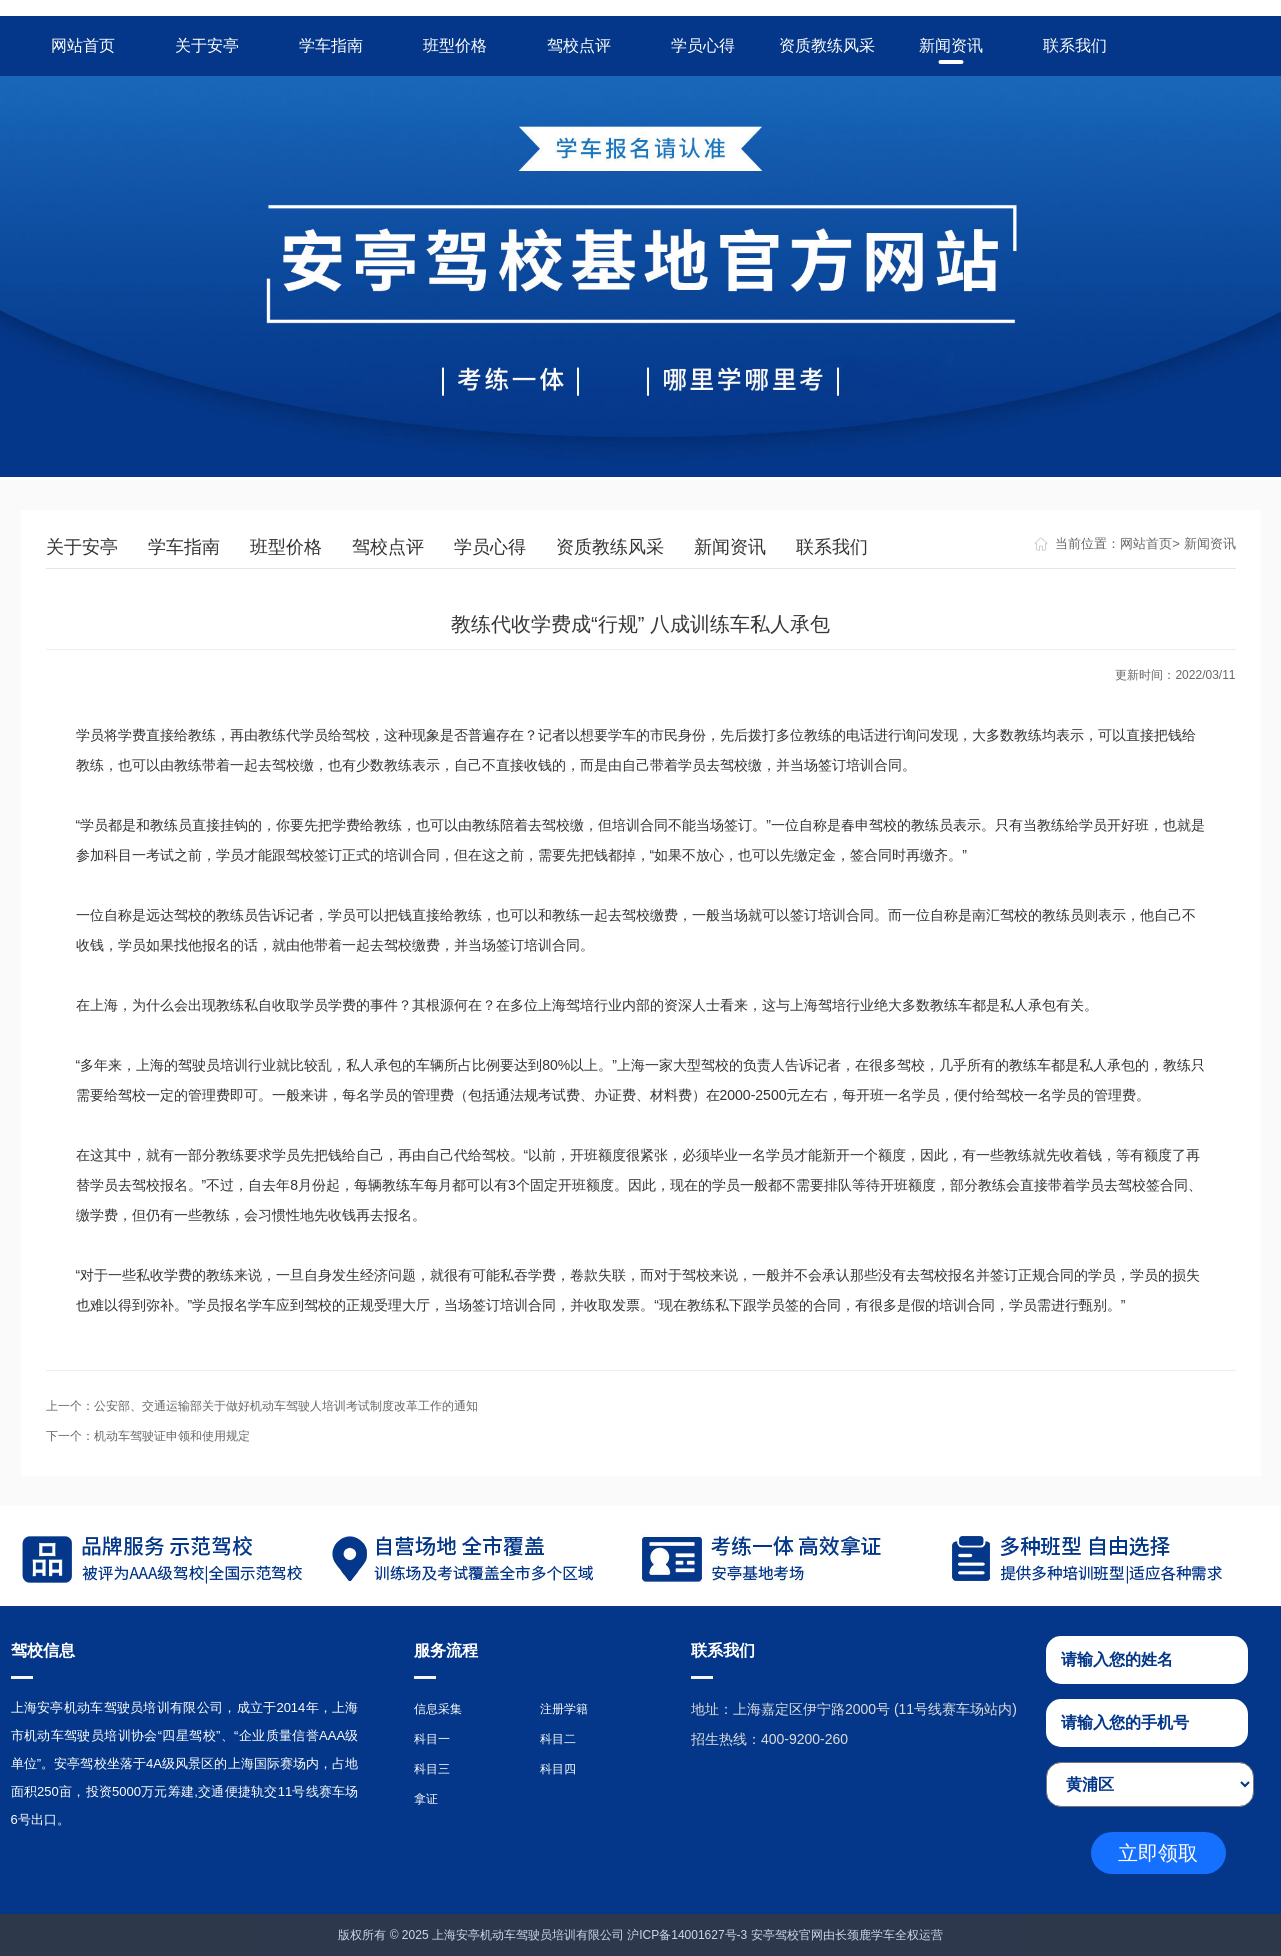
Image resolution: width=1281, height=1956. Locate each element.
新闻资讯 (951, 45)
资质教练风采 (827, 45)
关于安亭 (207, 45)
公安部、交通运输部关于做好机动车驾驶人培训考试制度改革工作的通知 (286, 1406)
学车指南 (331, 45)
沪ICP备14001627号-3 (687, 1935)
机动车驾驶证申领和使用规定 (172, 1436)
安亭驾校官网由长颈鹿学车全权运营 (847, 1935)
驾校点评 (579, 45)
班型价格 (455, 45)
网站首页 (83, 45)
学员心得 (703, 45)
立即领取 (1158, 1853)
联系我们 (1075, 45)
